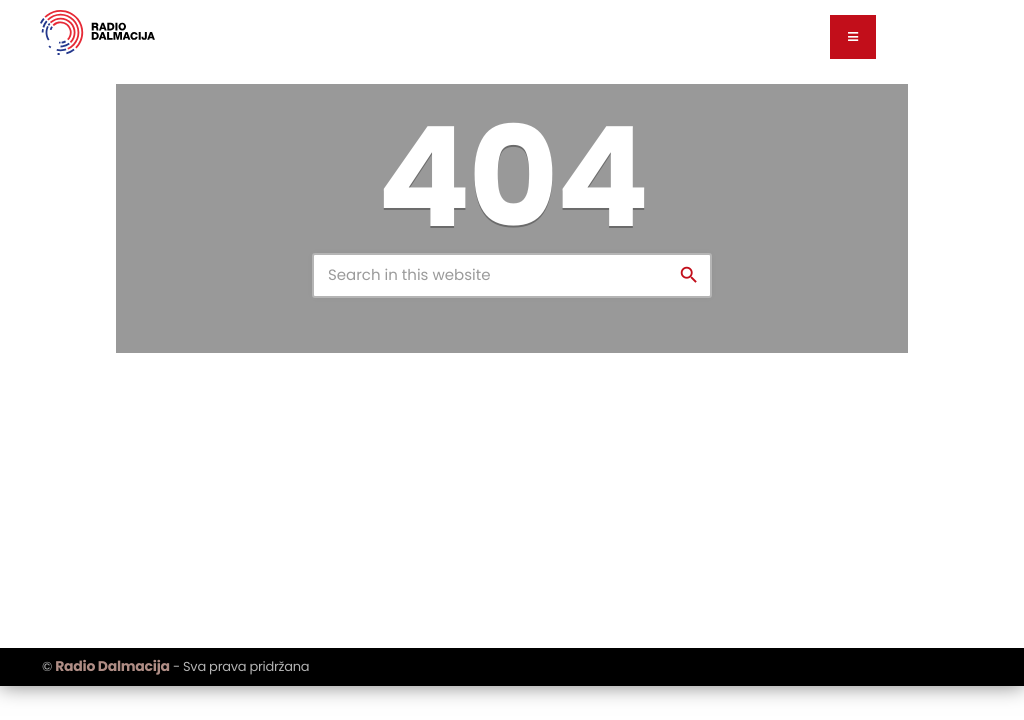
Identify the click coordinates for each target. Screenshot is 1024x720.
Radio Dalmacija (112, 666)
